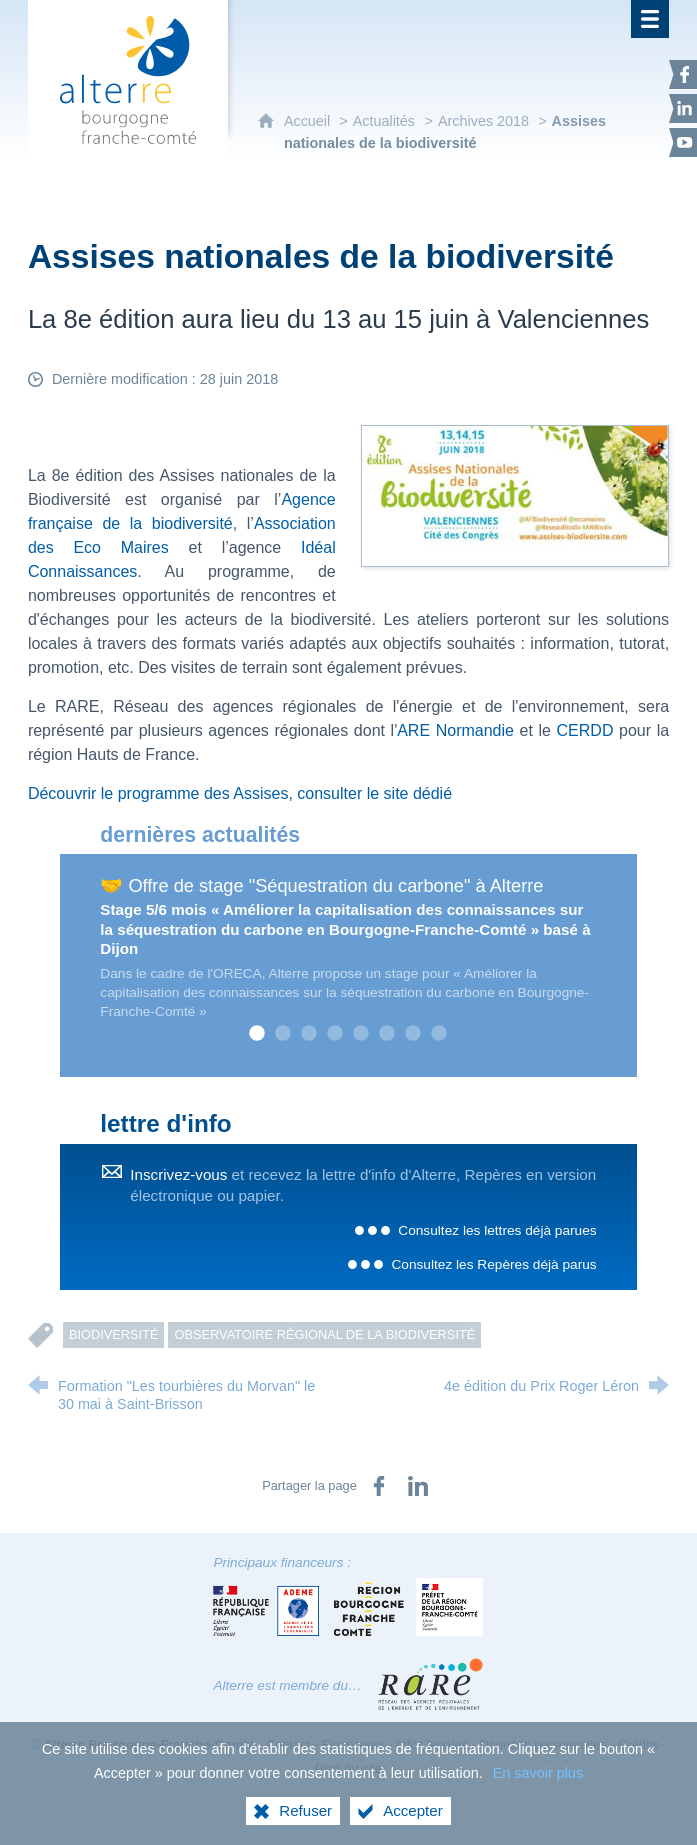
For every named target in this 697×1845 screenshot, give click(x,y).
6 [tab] (387, 1034)
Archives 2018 (485, 121)
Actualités (384, 121)
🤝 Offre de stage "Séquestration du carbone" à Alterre (321, 885)
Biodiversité (114, 1334)
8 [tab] (439, 1034)
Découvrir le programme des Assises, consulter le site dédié (240, 793)
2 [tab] (283, 1034)
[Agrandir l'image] (515, 495)
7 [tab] (413, 1034)
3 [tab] (309, 1034)
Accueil (309, 121)
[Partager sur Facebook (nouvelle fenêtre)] (379, 1486)
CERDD (585, 730)
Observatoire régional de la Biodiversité (324, 1334)
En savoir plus (538, 1773)
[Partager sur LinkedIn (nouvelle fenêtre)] (418, 1486)
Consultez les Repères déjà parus (493, 1264)
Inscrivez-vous (178, 1174)
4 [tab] (335, 1034)
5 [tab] (361, 1034)
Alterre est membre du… (287, 1685)
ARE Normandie (455, 730)
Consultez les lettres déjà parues (497, 1230)
